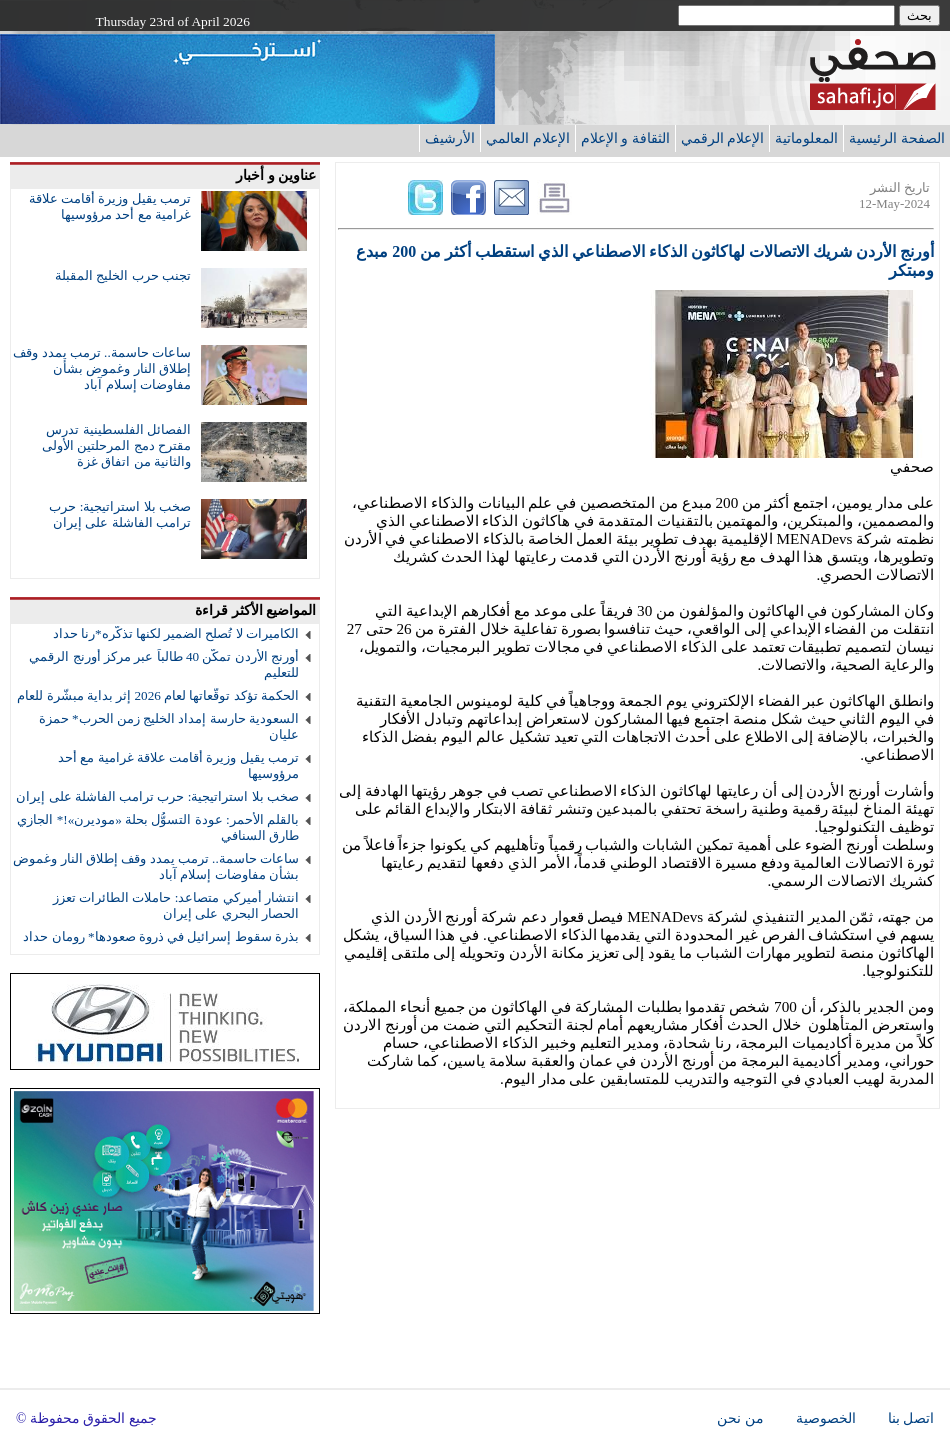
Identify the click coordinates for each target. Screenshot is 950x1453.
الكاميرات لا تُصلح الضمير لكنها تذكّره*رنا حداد (176, 633)
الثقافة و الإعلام (625, 138)
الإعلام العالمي (528, 138)
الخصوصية (826, 1418)
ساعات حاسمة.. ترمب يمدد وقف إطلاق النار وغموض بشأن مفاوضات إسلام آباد (102, 368)
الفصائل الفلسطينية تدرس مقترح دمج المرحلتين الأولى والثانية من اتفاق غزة (116, 445)
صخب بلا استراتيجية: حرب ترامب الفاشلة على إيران (120, 514)
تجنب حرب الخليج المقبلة (123, 275)
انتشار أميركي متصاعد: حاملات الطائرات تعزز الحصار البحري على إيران (176, 905)
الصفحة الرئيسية (897, 138)
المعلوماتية (806, 138)
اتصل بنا (911, 1418)
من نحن (740, 1418)
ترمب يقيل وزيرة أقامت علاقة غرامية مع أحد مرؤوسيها (110, 206)
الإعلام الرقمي (723, 138)
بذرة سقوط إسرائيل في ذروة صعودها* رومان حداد (161, 936)
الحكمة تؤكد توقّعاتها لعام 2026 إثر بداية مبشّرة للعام (158, 695)
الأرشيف (450, 138)
